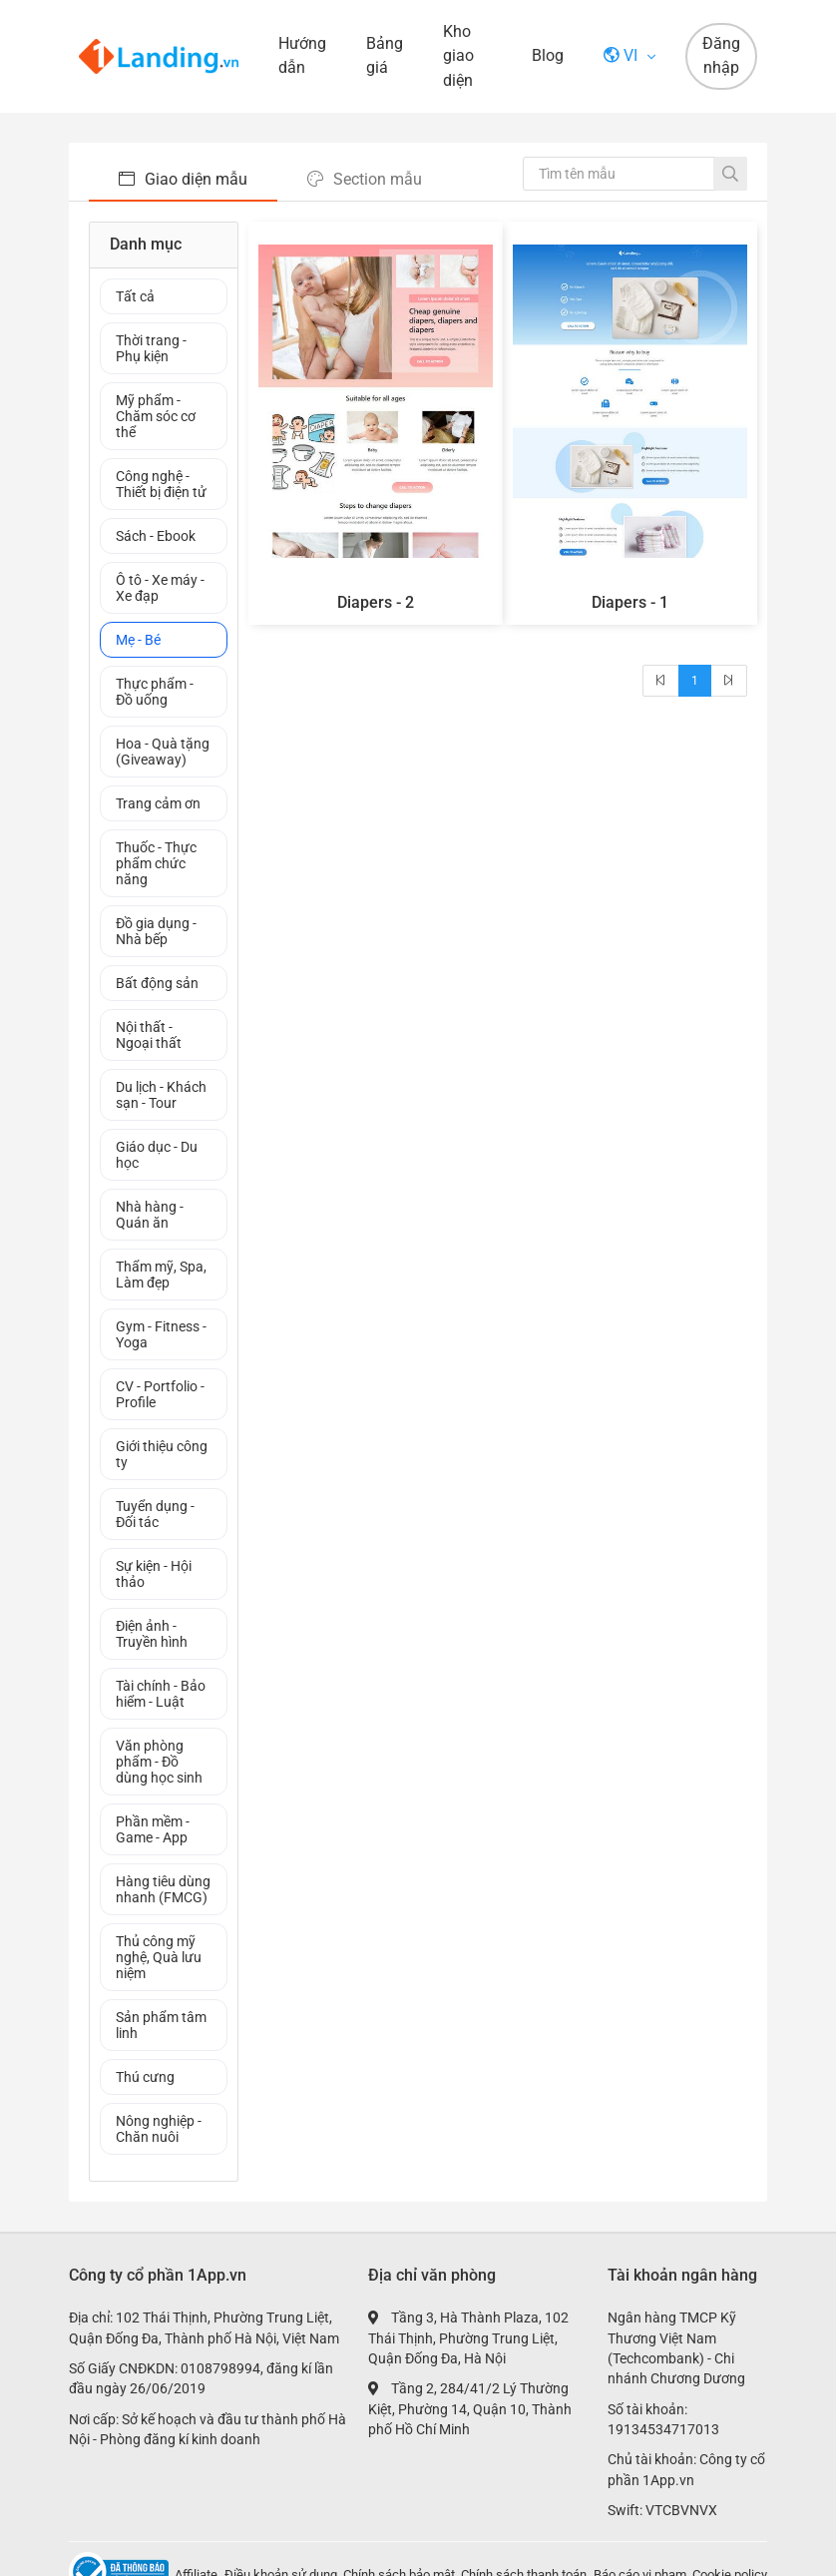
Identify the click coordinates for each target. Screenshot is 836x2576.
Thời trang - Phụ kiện (151, 348)
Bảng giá (384, 55)
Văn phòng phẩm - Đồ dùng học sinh (159, 1762)
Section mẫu (364, 179)
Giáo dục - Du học (157, 1155)
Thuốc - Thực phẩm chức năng (156, 863)
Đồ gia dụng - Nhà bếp (156, 931)
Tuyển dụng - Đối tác (155, 1514)
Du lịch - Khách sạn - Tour (161, 1095)
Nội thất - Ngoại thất (149, 1035)
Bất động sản (157, 983)
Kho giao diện (458, 56)
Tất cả (135, 296)
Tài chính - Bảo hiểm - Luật (161, 1694)
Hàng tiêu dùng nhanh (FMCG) (163, 1889)
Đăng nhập (721, 56)
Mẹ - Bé (138, 640)
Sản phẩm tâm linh (161, 2025)
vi (622, 55)
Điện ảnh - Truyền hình (152, 1634)
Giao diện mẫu (183, 179)
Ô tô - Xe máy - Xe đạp (160, 588)
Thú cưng (145, 2077)
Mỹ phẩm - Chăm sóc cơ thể (156, 416)
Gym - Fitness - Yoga (161, 1334)
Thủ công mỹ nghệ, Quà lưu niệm (159, 1957)
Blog (548, 55)
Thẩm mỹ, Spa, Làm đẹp (161, 1274)
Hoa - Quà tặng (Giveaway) (162, 752)
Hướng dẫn (302, 55)
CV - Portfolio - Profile (160, 1394)
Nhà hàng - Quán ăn (150, 1215)
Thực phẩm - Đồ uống (155, 692)
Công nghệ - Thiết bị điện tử (161, 484)
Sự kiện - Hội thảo (154, 1574)
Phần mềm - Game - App (153, 1829)
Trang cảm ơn (158, 803)
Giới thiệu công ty (162, 1454)
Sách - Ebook (156, 536)
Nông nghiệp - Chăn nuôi (159, 2129)
